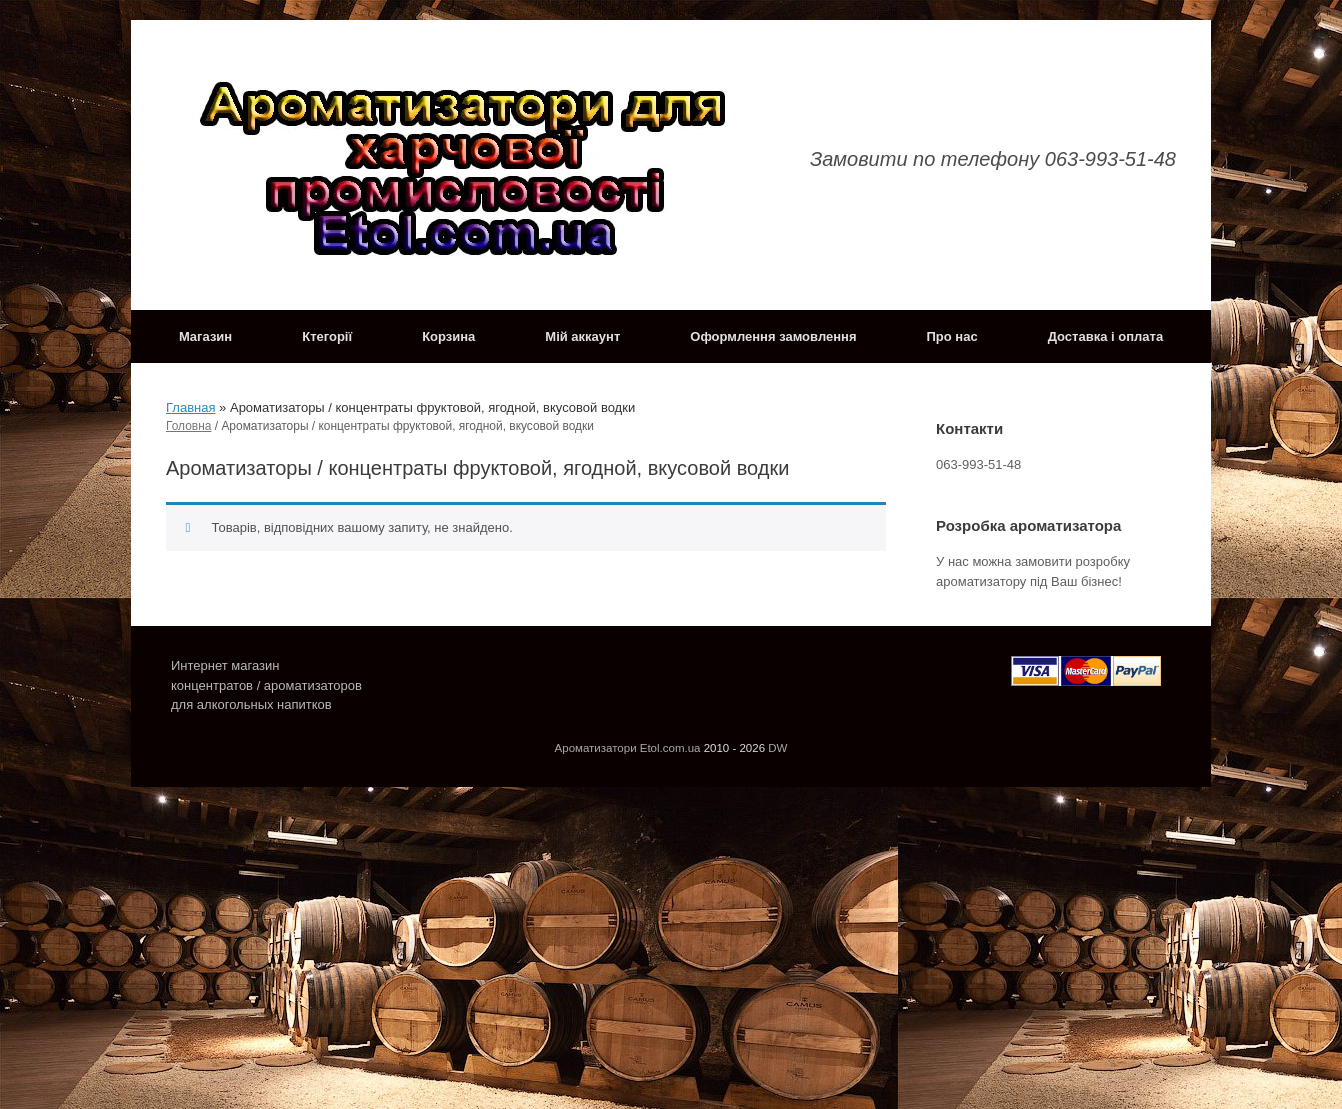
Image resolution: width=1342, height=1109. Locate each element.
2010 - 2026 (734, 748)
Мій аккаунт (582, 336)
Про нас (952, 336)
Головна (188, 426)
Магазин (205, 336)
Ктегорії (327, 336)
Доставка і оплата (1105, 336)
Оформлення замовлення (773, 336)
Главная (190, 407)
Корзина (448, 336)
